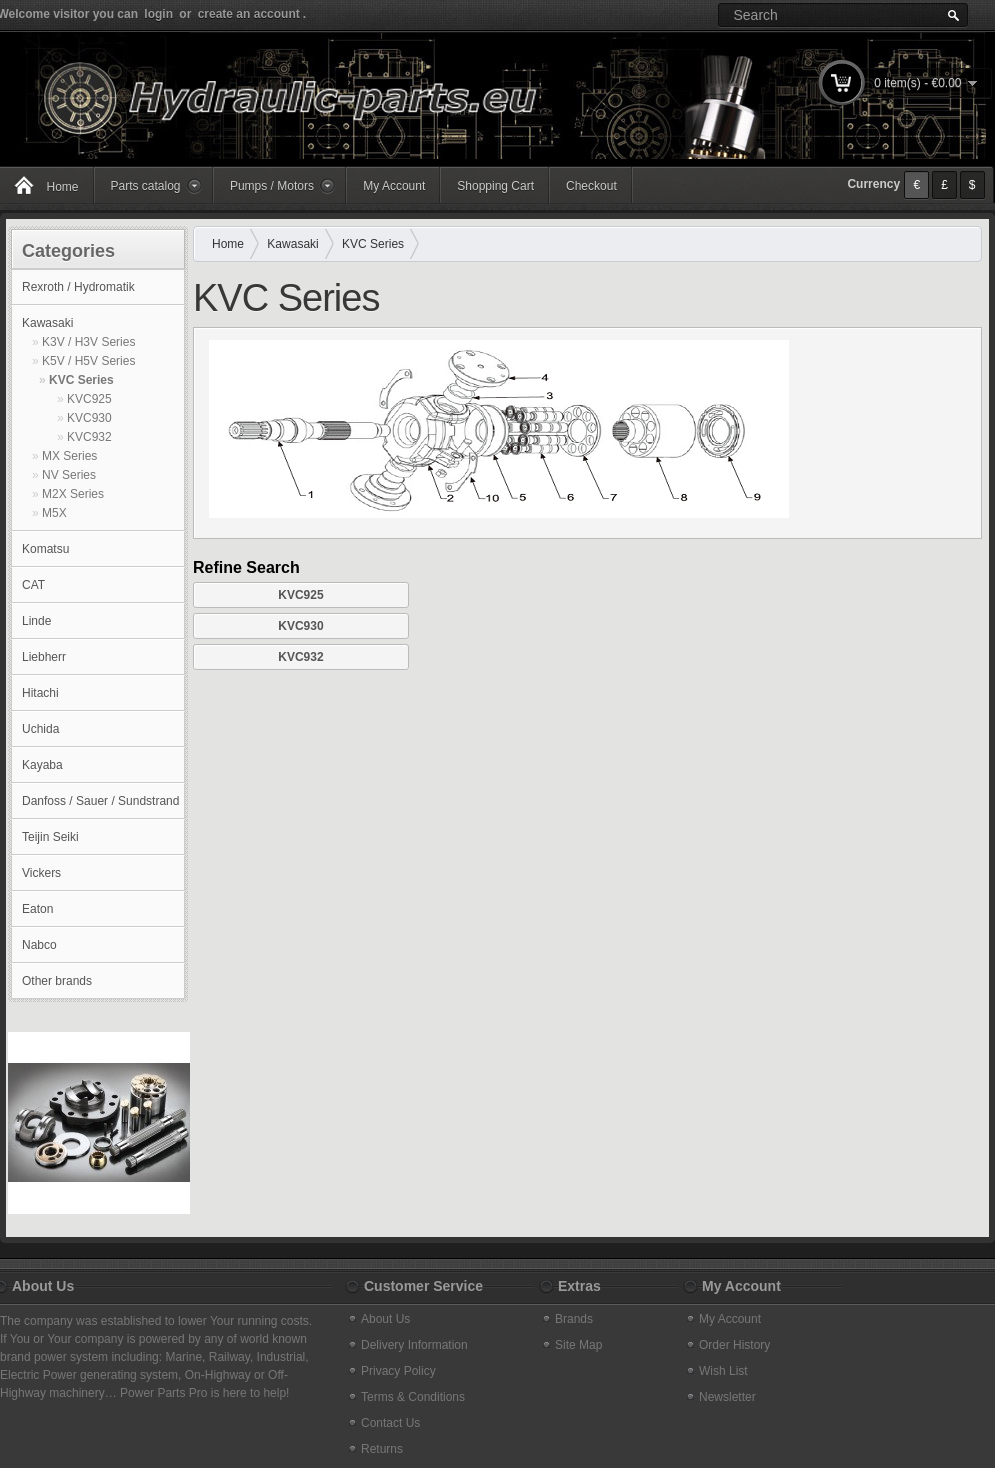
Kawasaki (47, 323)
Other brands (57, 981)
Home (228, 244)
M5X (54, 513)
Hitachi (40, 693)
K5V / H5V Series (88, 361)
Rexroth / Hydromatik (78, 287)
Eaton (37, 909)
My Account (394, 186)
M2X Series (73, 494)
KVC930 (89, 418)
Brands (574, 1319)
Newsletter (727, 1397)
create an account (249, 14)
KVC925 (89, 399)
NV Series (69, 475)
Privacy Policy (398, 1371)
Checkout (591, 186)
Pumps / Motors (272, 186)
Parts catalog (146, 186)
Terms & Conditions (413, 1397)
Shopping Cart (495, 186)
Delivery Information (414, 1345)
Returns (382, 1449)
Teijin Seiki (50, 837)
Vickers (41, 873)
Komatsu (45, 549)
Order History (734, 1345)
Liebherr (44, 657)
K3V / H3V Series (88, 342)
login (158, 14)
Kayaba (42, 765)
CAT (33, 585)
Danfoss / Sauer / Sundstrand (100, 801)
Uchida (40, 729)
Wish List (723, 1371)
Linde (36, 621)
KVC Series (81, 380)
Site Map (578, 1345)
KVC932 (89, 437)
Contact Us (390, 1423)
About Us (385, 1319)
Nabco (39, 945)
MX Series (69, 456)
